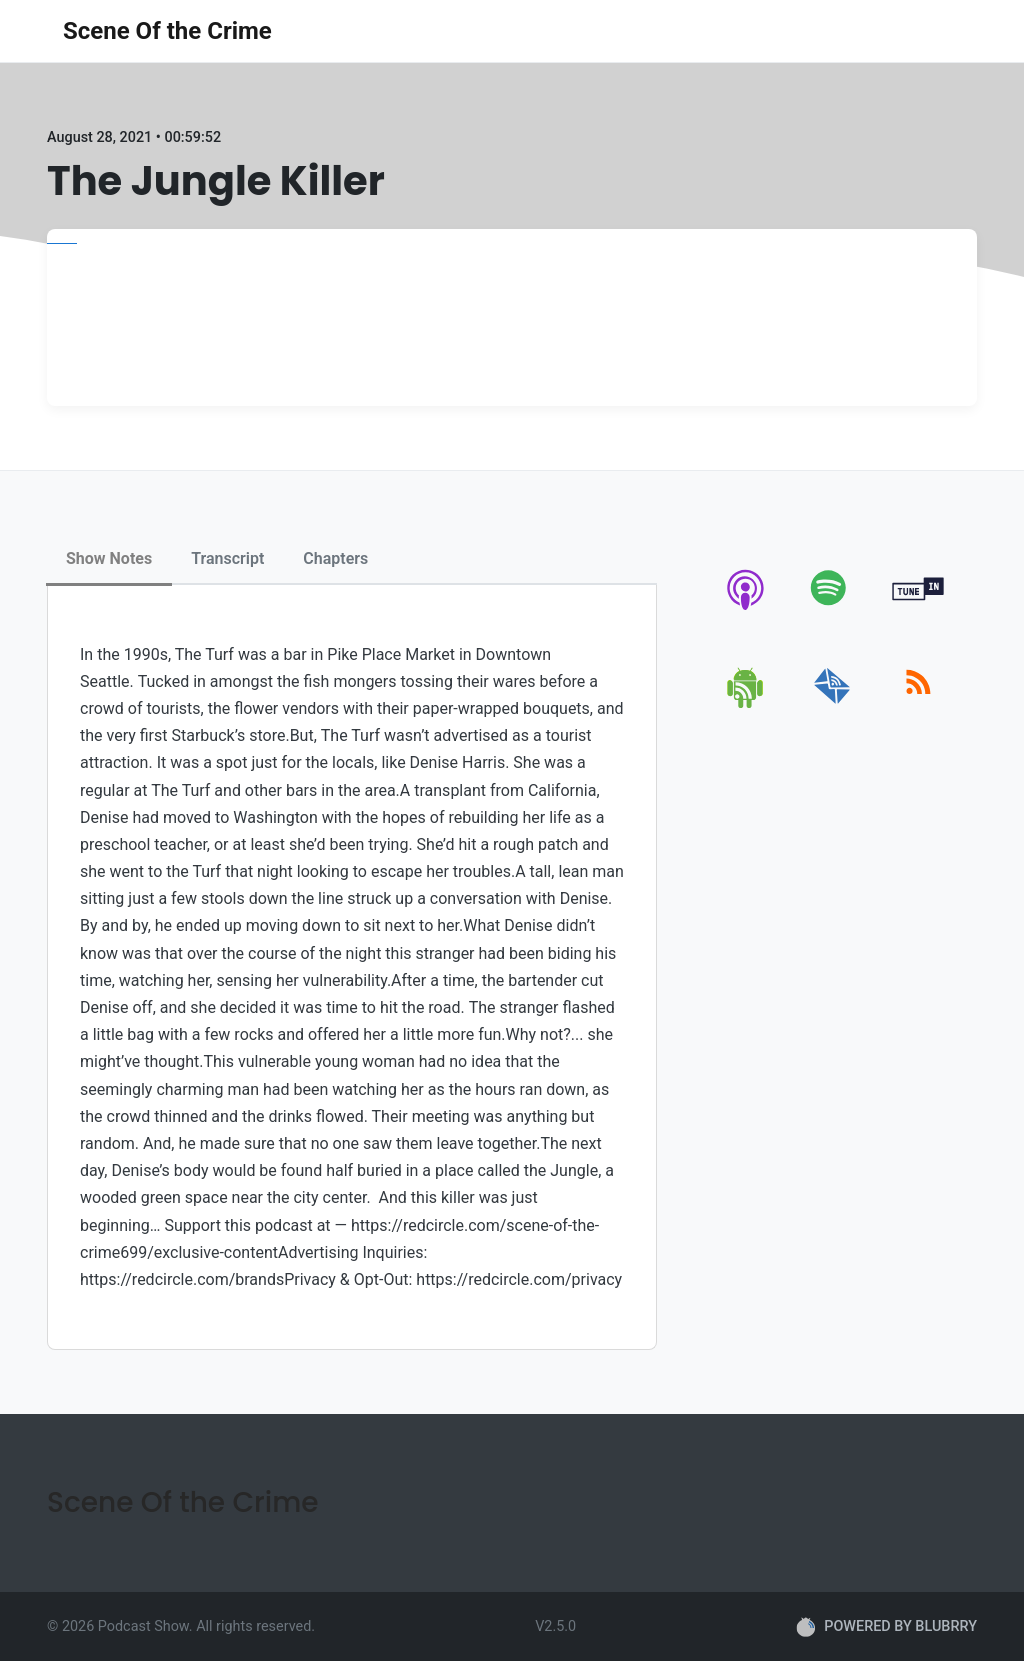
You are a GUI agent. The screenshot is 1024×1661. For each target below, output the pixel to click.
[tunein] (918, 609)
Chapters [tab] (335, 558)
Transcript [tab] (227, 558)
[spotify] (832, 609)
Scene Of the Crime (167, 31)
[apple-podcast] (746, 609)
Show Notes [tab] (109, 558)
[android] (746, 704)
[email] (832, 704)
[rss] (918, 704)
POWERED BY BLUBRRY (886, 1627)
